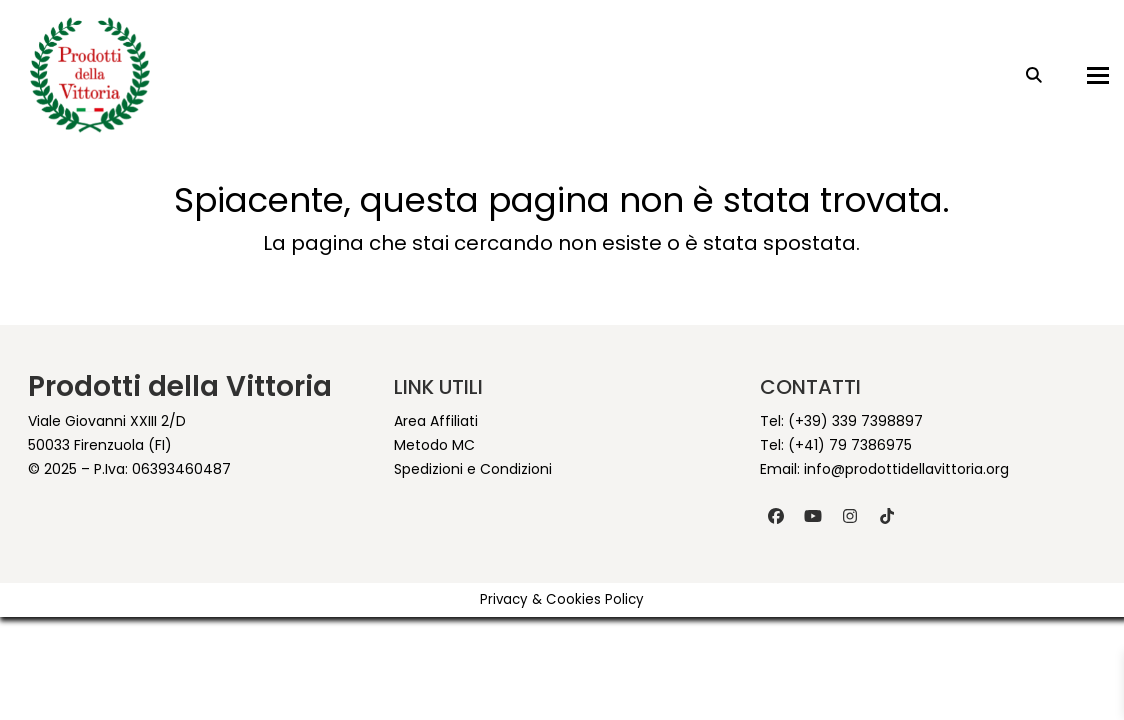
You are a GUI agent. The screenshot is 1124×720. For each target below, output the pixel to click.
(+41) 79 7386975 (850, 445)
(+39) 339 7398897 (855, 421)
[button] (1083, 75)
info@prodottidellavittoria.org (906, 469)
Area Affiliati (436, 421)
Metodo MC (434, 445)
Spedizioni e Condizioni (473, 469)
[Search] (1019, 75)
